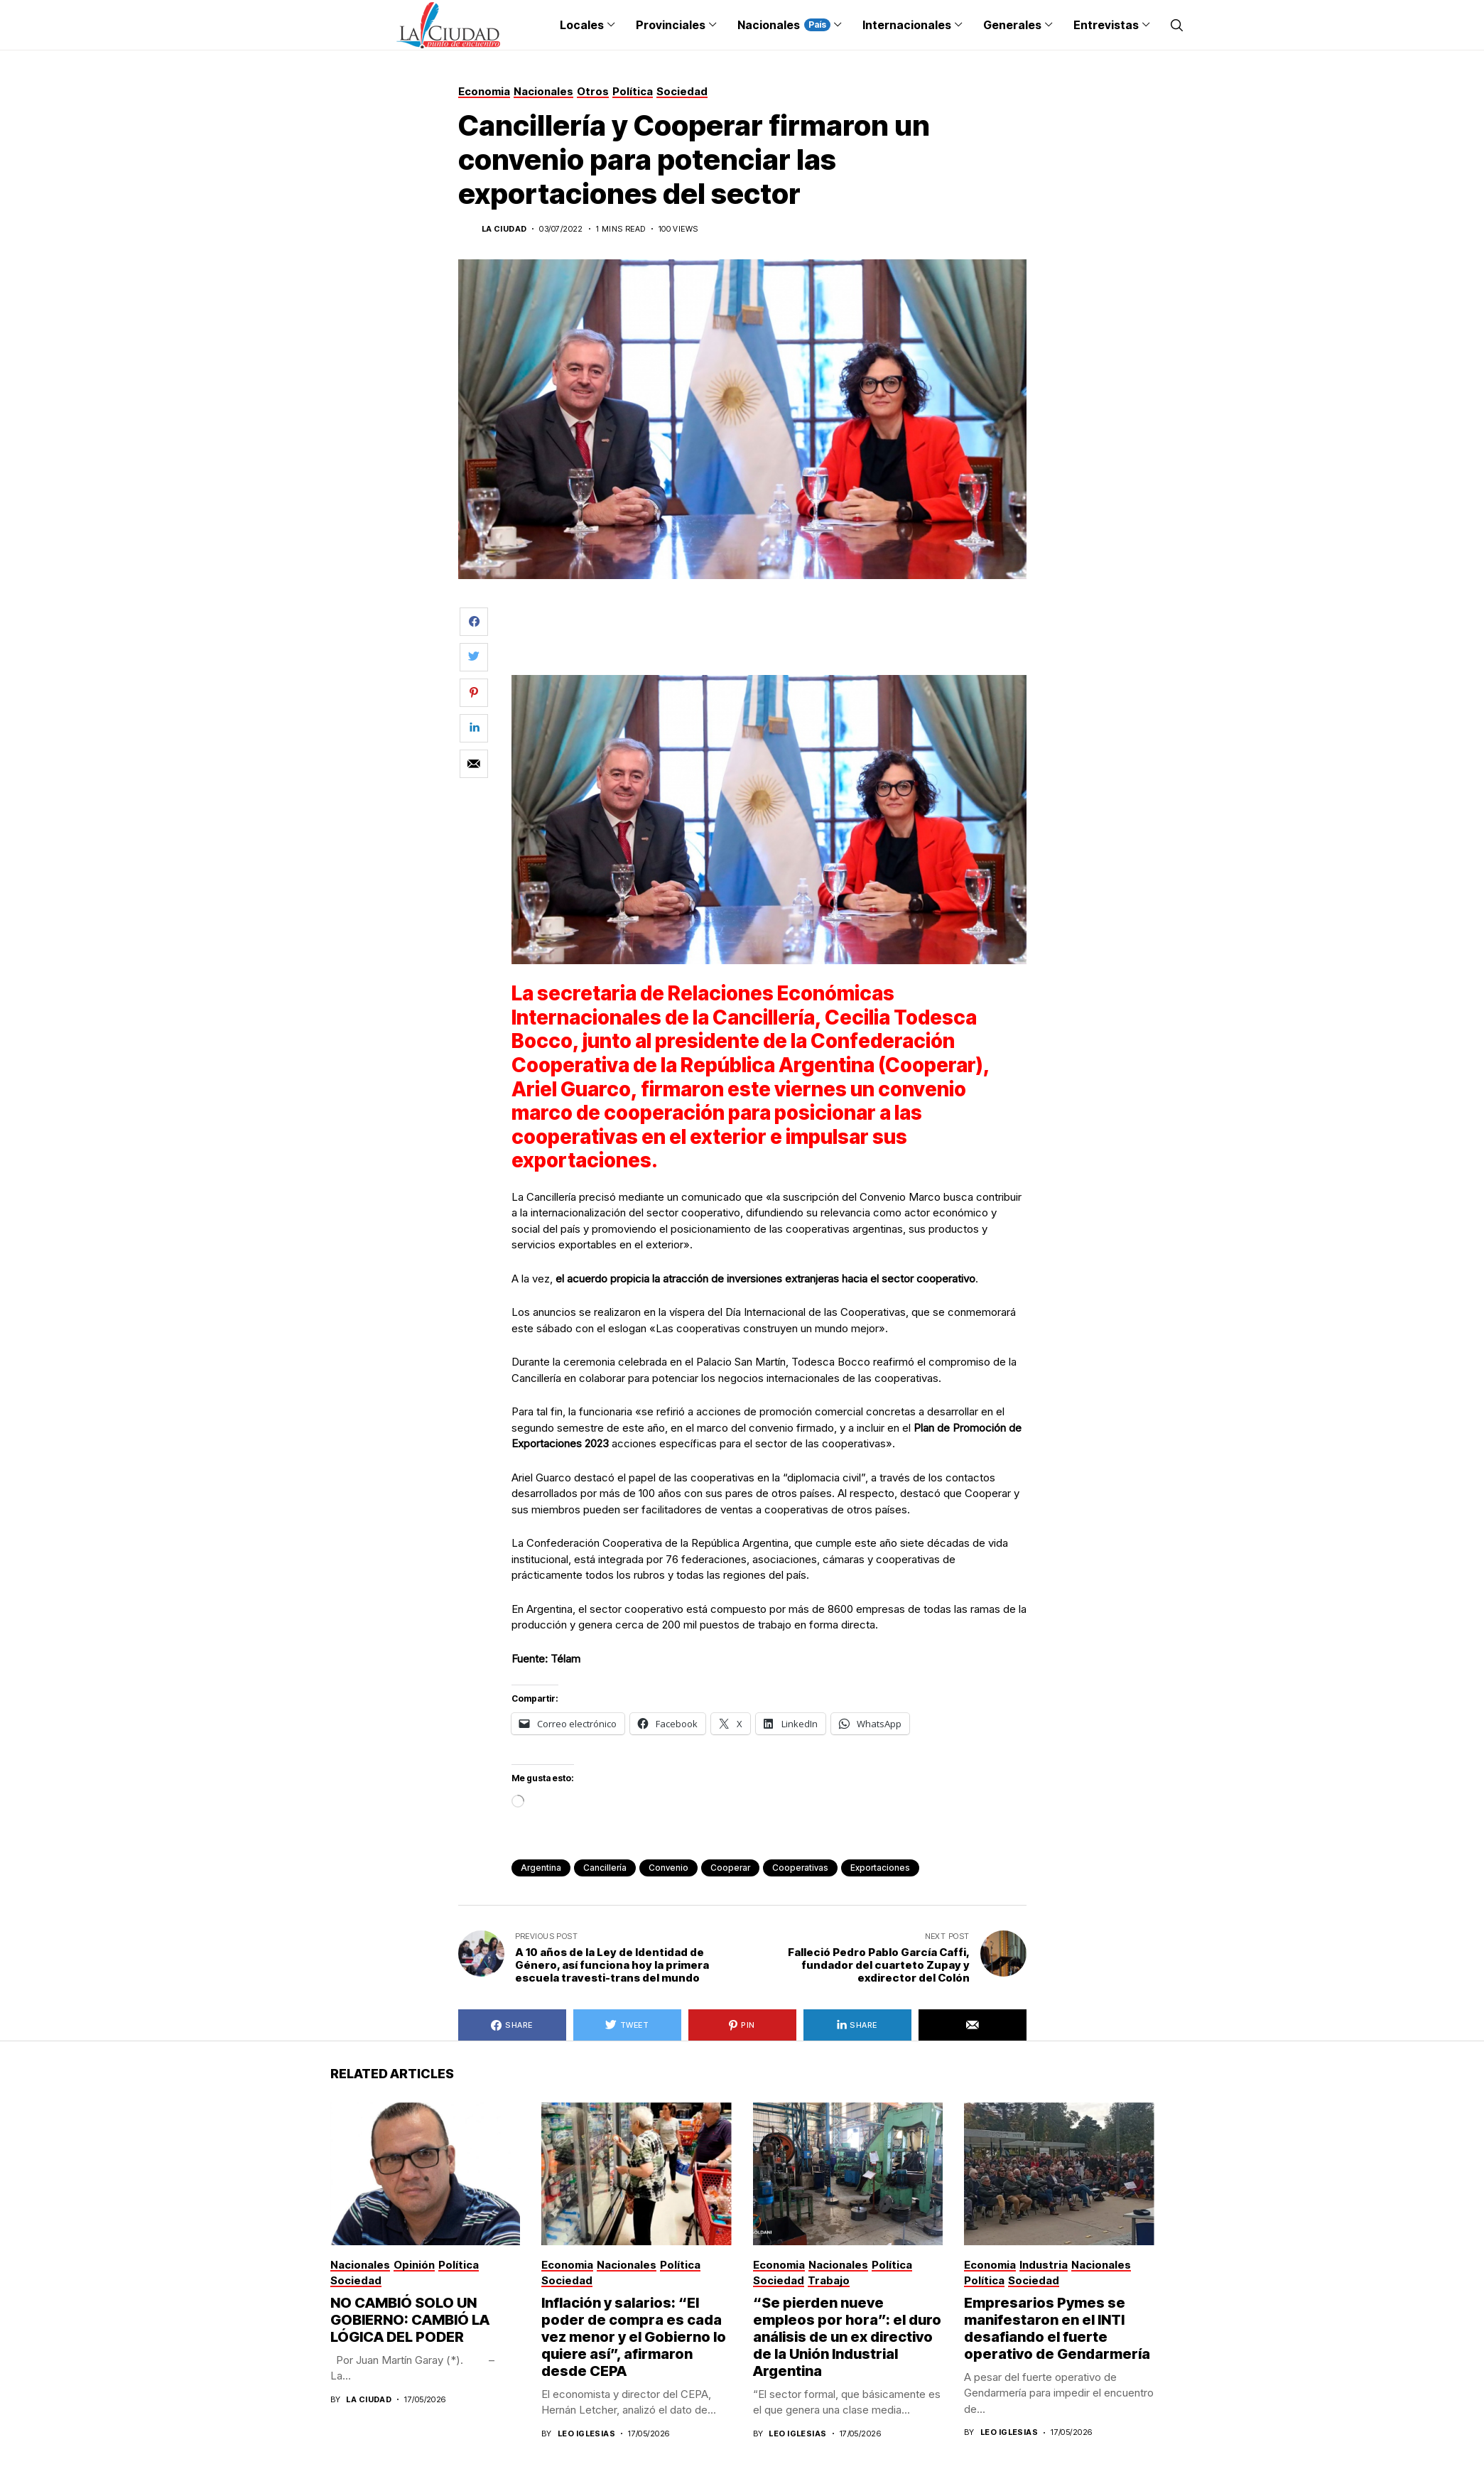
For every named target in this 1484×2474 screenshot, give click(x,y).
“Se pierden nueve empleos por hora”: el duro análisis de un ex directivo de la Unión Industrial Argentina (847, 2337)
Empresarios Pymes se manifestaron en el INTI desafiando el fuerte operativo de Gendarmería (1057, 2328)
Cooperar (730, 1867)
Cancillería (605, 1867)
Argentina (541, 1867)
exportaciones (880, 1867)
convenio (668, 1867)
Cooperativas (800, 1867)
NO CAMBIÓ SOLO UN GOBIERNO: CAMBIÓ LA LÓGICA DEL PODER (409, 2319)
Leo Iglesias (586, 2433)
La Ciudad (504, 229)
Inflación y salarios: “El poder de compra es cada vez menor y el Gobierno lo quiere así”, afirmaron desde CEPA (633, 2337)
